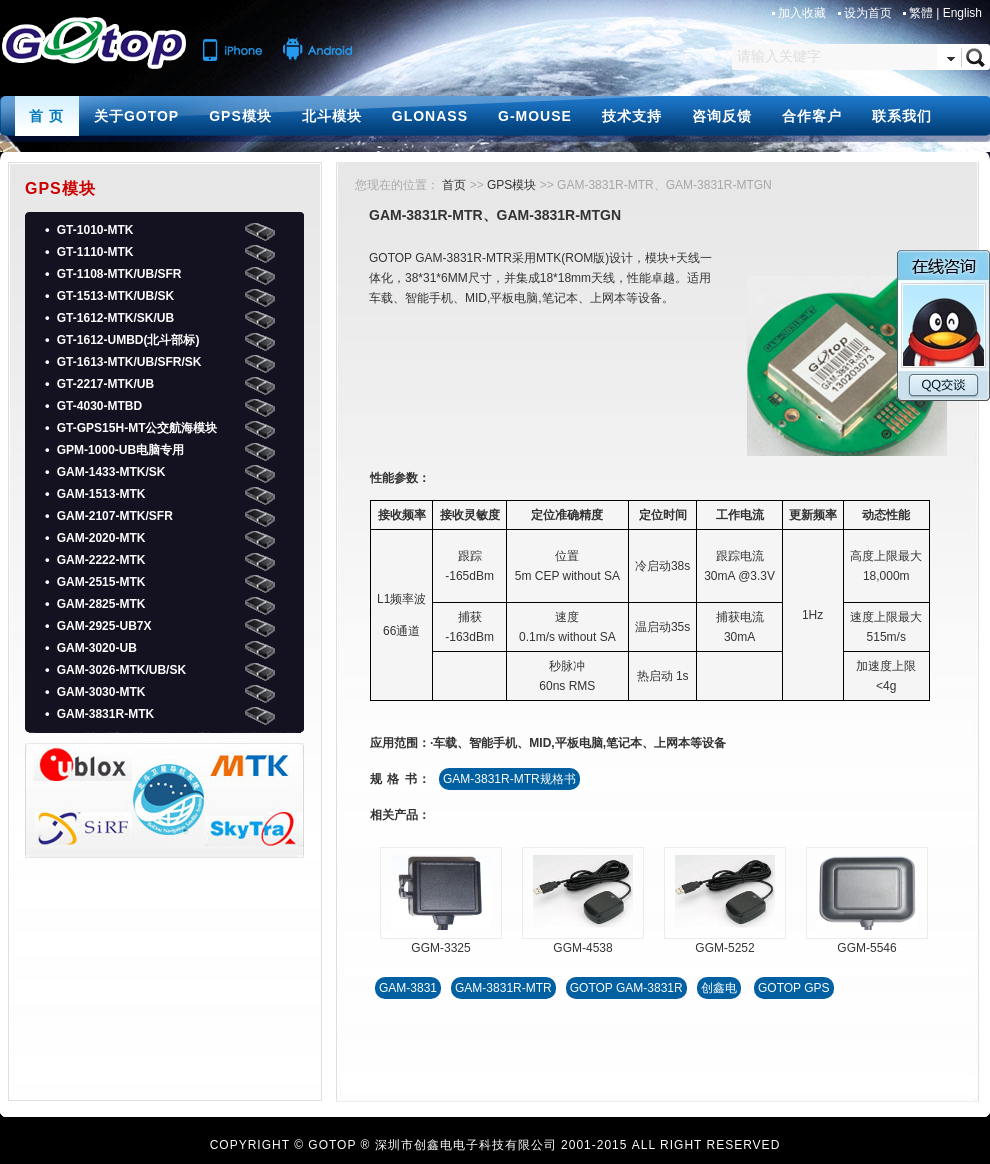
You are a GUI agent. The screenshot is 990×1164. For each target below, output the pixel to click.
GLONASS (430, 116)
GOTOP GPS (794, 988)
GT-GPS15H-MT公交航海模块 (137, 428)
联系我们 (902, 116)
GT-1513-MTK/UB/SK (115, 296)
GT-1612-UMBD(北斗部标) (128, 340)
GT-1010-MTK (95, 230)
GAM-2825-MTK (101, 604)
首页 (454, 185)
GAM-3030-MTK (101, 692)
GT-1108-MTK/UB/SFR (119, 274)
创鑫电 (719, 988)
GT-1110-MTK (95, 252)
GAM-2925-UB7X (104, 626)
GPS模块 (240, 116)
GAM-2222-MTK (101, 560)
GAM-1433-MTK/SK (111, 472)
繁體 (921, 13)
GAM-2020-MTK (101, 538)
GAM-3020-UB (97, 648)
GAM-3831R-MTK (105, 714)
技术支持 (632, 116)
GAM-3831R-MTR (503, 988)
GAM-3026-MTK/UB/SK (121, 670)
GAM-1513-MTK (101, 494)
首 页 (46, 116)
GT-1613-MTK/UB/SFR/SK (129, 362)
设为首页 (869, 13)
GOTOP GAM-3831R (626, 988)
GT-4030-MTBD (99, 406)
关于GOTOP (136, 116)
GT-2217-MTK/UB (105, 384)
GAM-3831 (408, 988)
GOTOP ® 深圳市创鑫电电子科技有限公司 (432, 1145)
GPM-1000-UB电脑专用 (120, 450)
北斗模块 (332, 116)
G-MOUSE (535, 116)
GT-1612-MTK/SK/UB (115, 318)
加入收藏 (803, 13)
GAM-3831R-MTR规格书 (509, 779)
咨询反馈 (722, 116)
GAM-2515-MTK (101, 582)
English (962, 13)
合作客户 (812, 116)
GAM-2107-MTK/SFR (115, 516)
